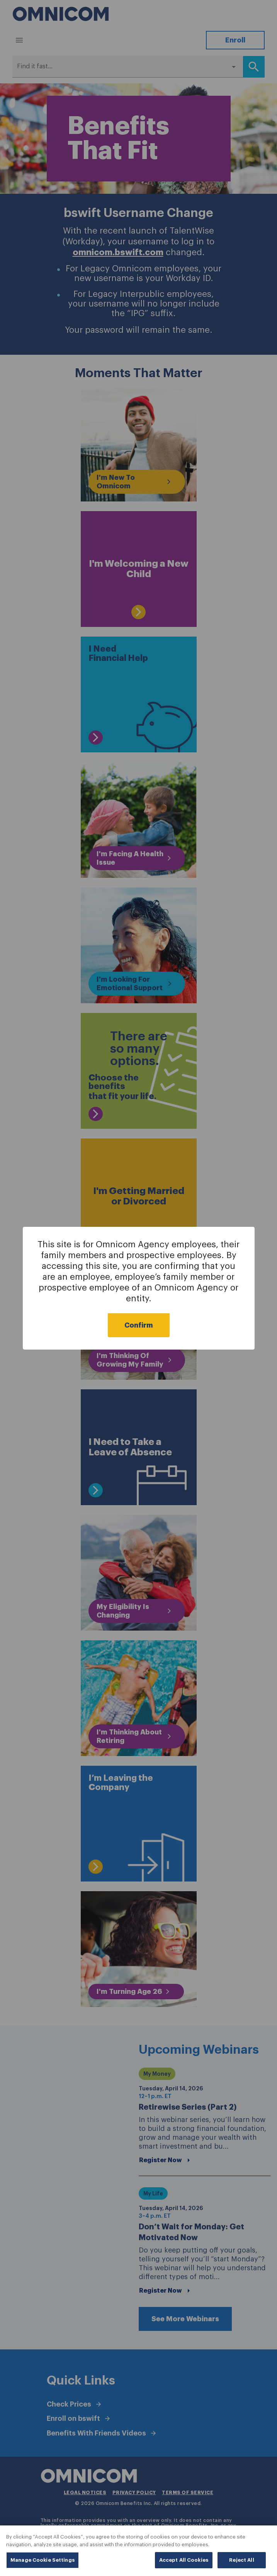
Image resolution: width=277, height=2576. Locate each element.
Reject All (241, 2559)
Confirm (138, 1325)
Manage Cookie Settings (42, 2559)
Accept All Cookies (183, 2559)
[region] (138, 2550)
